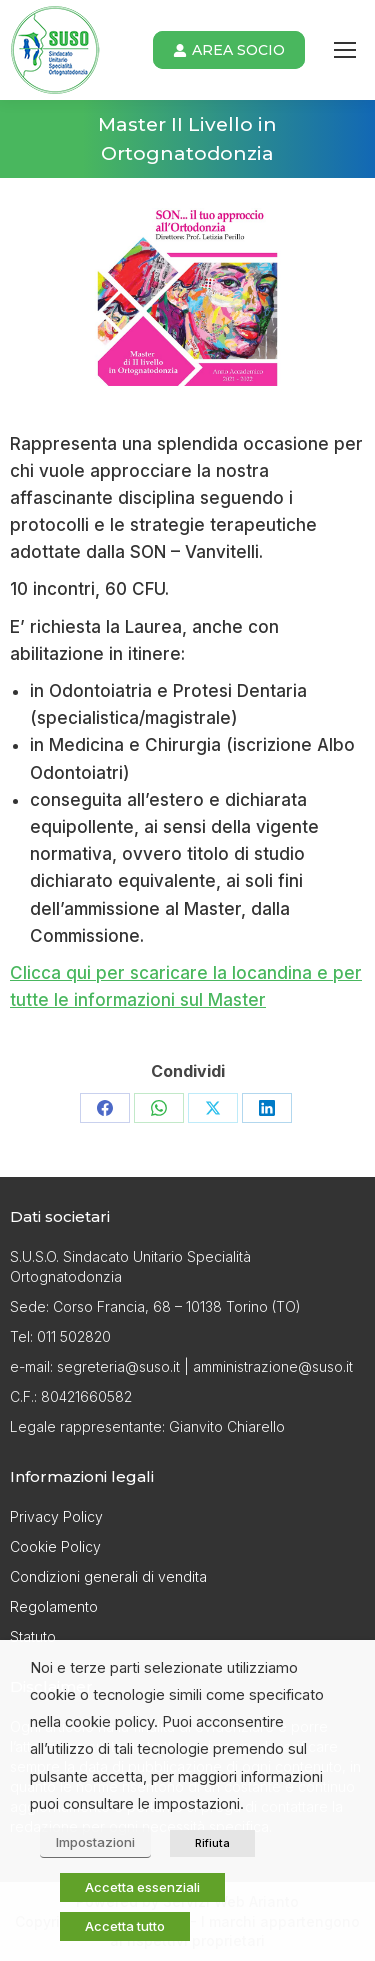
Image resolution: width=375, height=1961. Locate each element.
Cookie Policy (55, 1546)
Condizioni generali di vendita (108, 1576)
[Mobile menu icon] (345, 50)
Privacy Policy (56, 1516)
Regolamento (54, 1606)
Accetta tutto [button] (125, 1926)
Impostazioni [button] (95, 1842)
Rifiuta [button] (212, 1843)
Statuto (33, 1636)
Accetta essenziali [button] (142, 1887)
